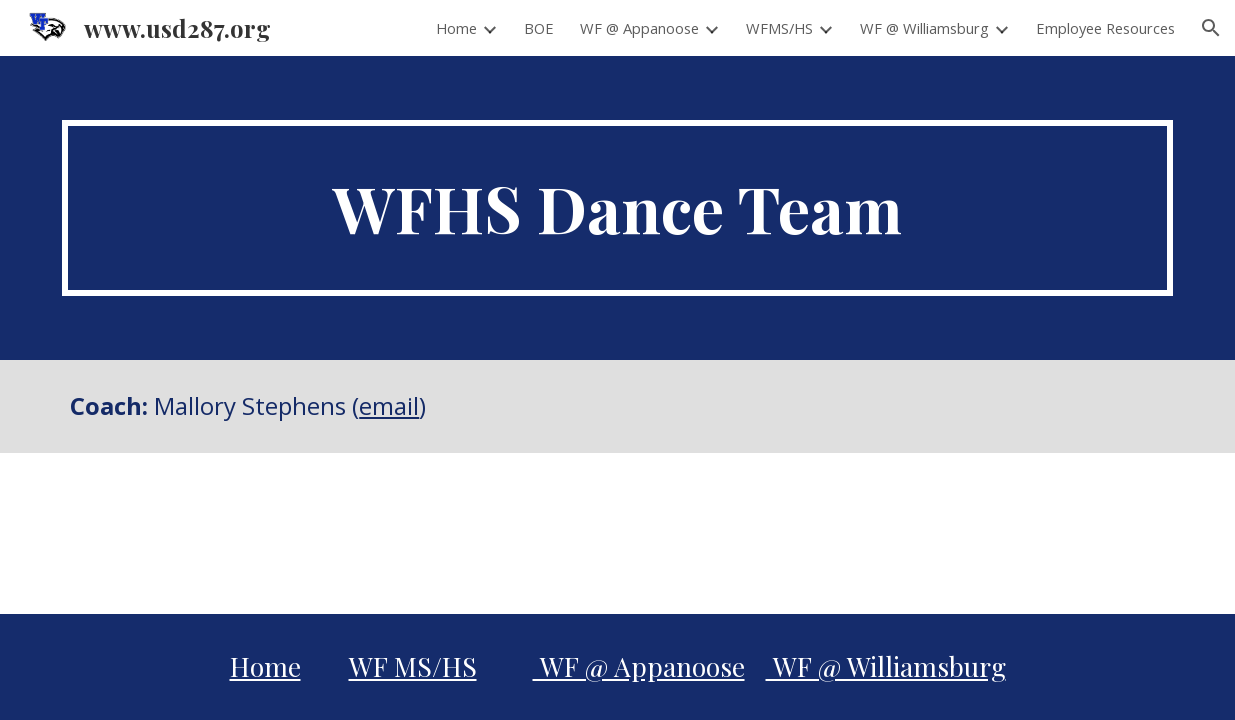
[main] (617, 208)
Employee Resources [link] (1105, 28)
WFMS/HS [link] (779, 28)
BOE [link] (539, 28)
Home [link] (456, 28)
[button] (1211, 28)
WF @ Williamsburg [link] (924, 28)
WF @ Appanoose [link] (639, 28)
